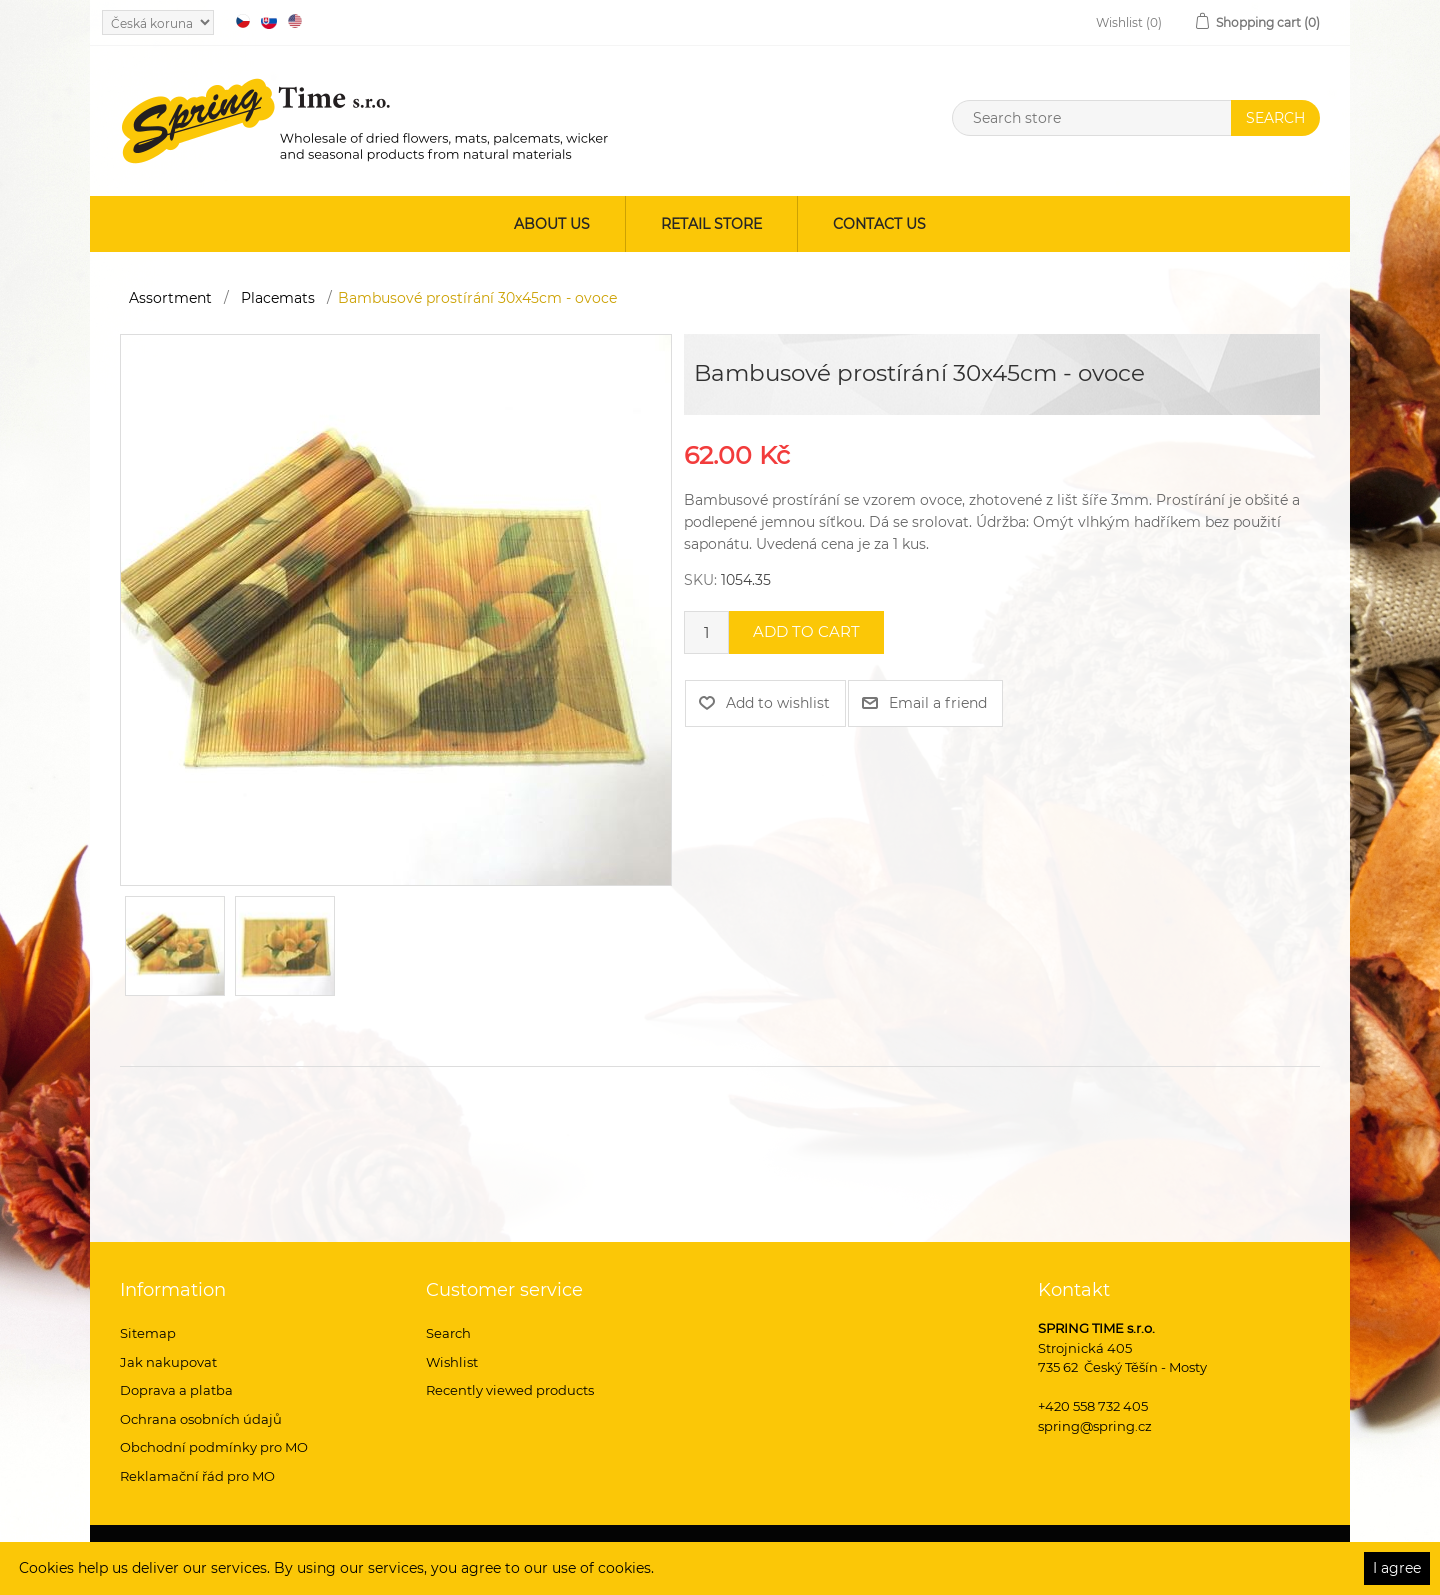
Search (448, 1333)
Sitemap (148, 1333)
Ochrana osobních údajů (201, 1419)
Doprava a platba (176, 1390)
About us (552, 224)
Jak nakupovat (168, 1362)
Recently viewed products (510, 1390)
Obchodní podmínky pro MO (214, 1447)
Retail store (711, 224)
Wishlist (452, 1362)
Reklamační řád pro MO (197, 1476)
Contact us (879, 224)
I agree (1397, 1568)
